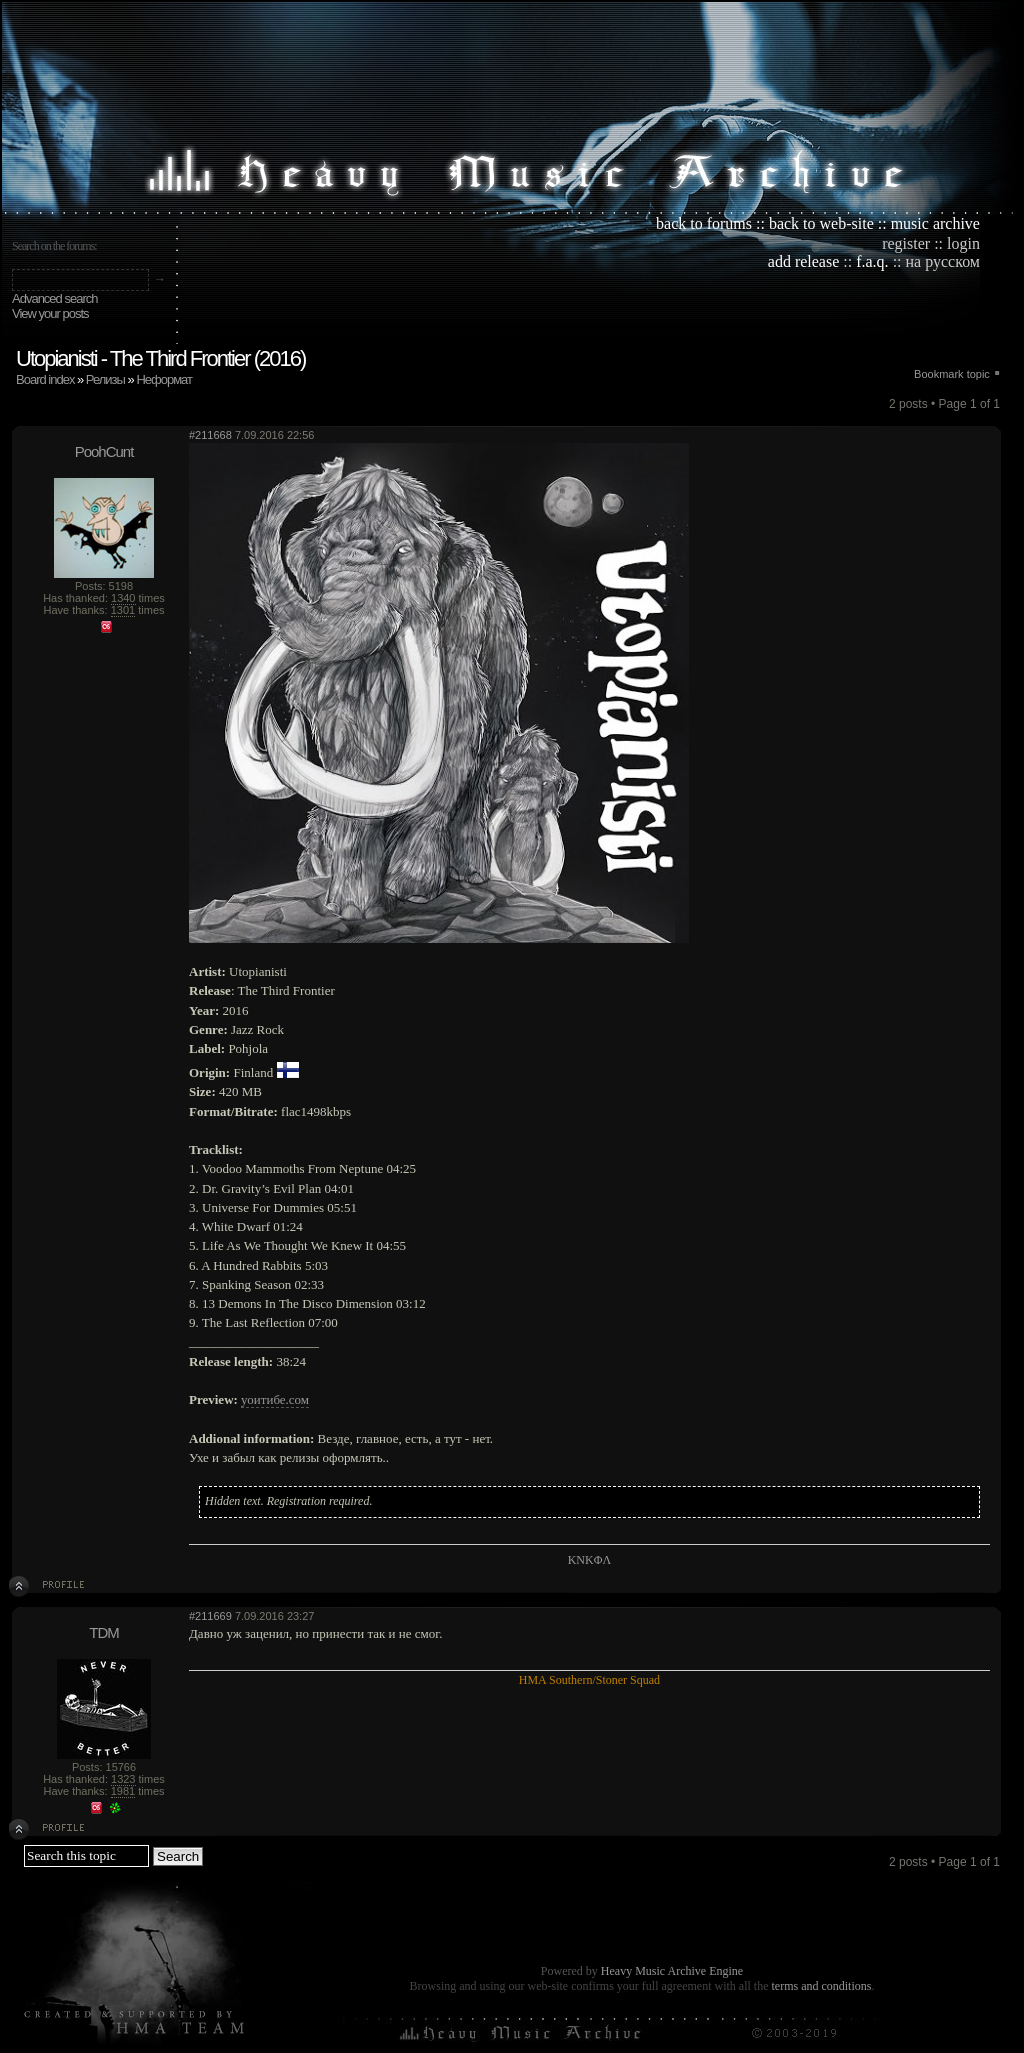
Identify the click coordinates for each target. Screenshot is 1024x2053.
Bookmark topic (952, 374)
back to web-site (821, 223)
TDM (104, 1632)
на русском (943, 261)
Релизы (105, 379)
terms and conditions (821, 1986)
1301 (123, 610)
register (906, 243)
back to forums (704, 223)
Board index (45, 379)
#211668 (210, 435)
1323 (123, 1779)
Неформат (164, 379)
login (963, 243)
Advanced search (54, 298)
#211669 (210, 1616)
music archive (935, 223)
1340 (123, 598)
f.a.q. (872, 261)
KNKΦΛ (589, 1560)
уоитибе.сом (275, 1399)
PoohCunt (104, 451)
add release (804, 261)
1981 (123, 1791)
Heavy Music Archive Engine (672, 1971)
